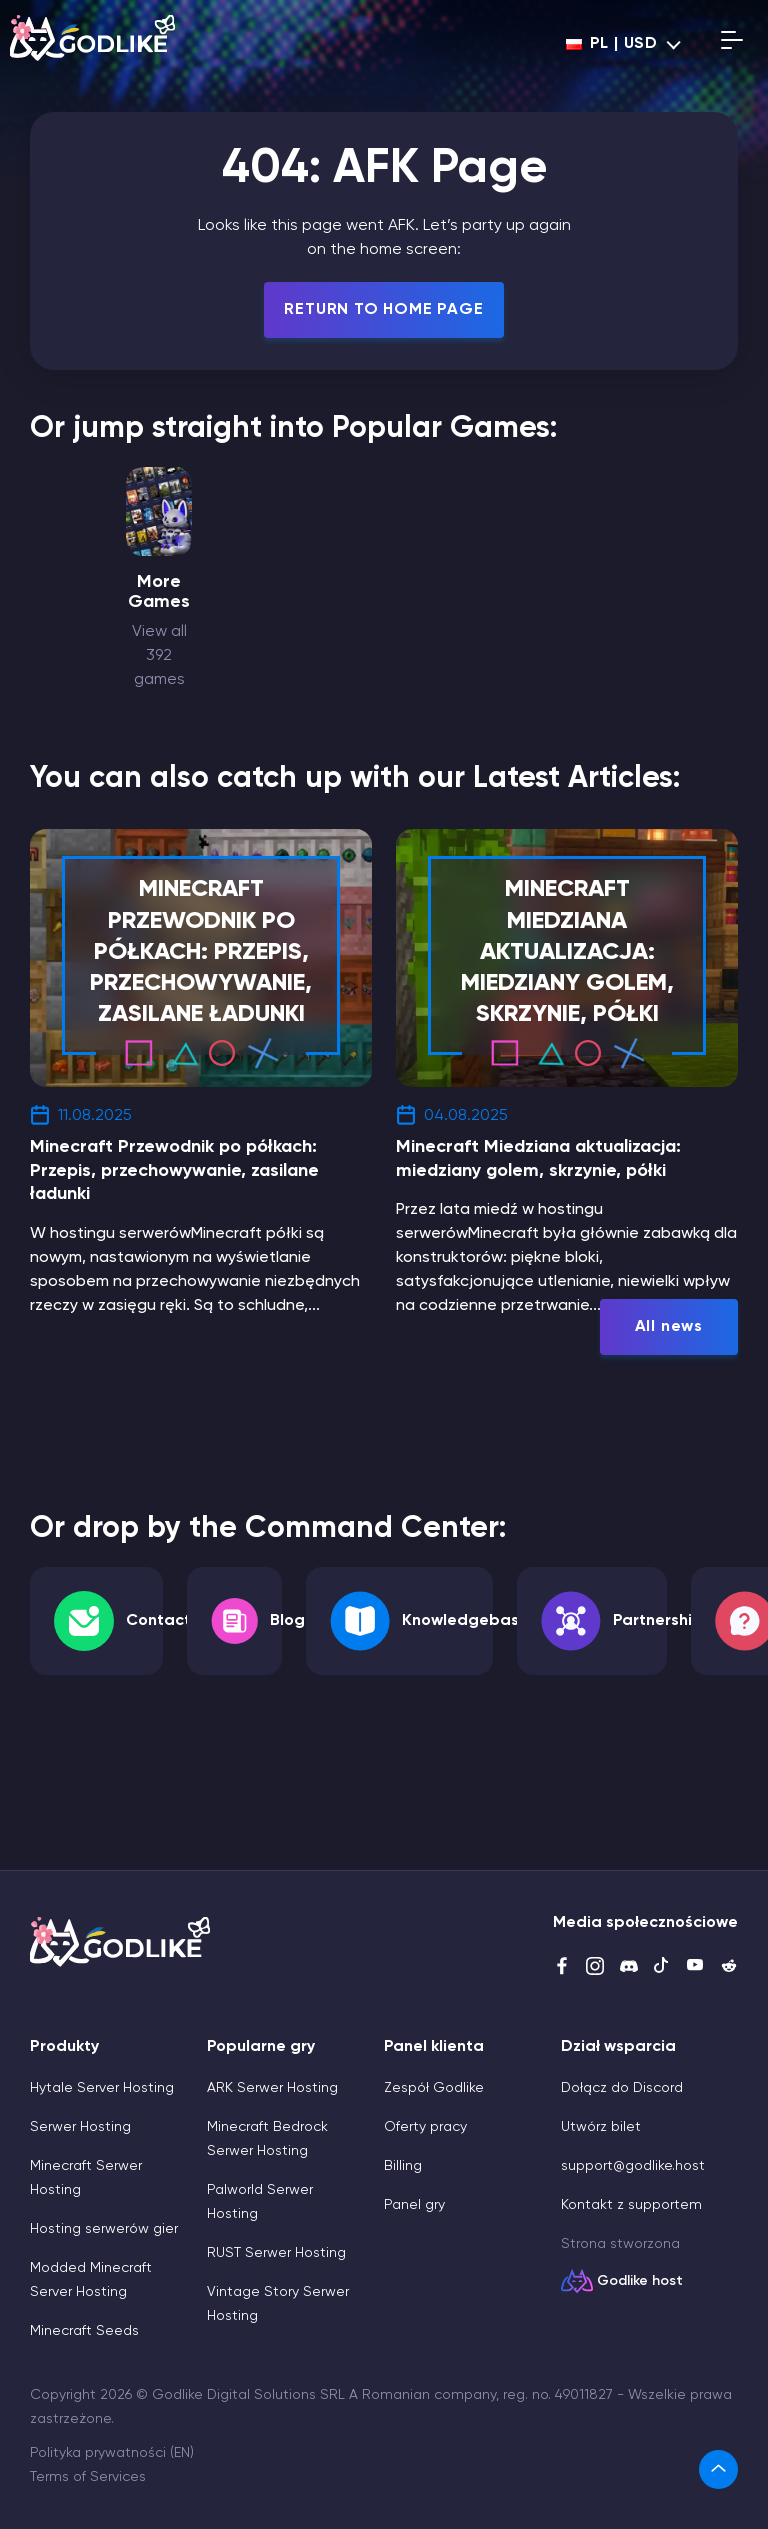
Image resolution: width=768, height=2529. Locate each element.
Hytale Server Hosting (102, 2088)
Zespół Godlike (434, 2088)
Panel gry (414, 2205)
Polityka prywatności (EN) (112, 2453)
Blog (287, 1621)
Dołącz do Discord (622, 2088)
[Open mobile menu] (732, 44)
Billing (403, 2166)
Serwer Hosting (80, 2127)
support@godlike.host (633, 2166)
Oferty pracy (425, 2127)
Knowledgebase (465, 1621)
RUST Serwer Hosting (276, 2253)
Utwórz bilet (601, 2127)
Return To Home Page (383, 310)
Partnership (658, 1621)
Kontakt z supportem (631, 2205)
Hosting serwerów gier (104, 2229)
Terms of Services (88, 2477)
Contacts (162, 1621)
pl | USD (612, 44)
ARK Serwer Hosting (272, 2088)
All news (669, 1327)
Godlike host (640, 2281)
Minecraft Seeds (84, 2331)
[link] (718, 2469)
